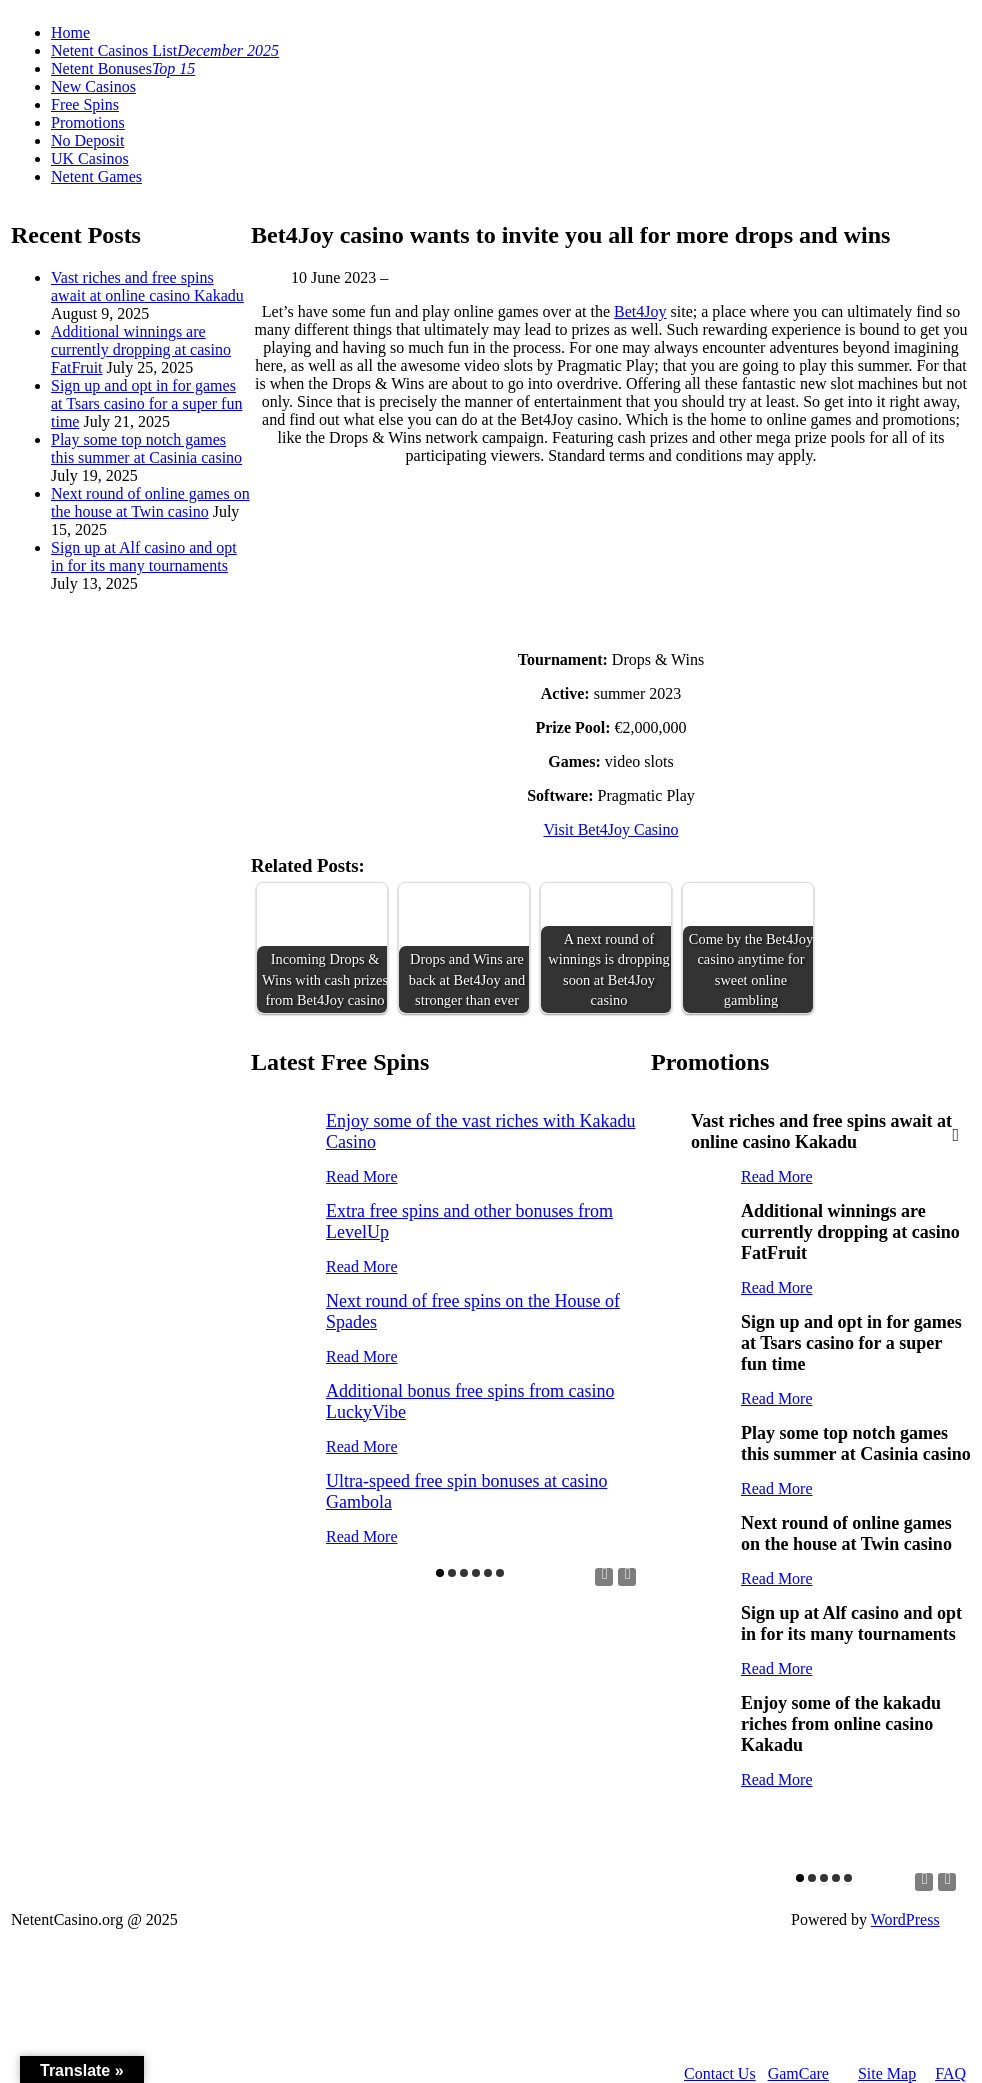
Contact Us (720, 2073)
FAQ (950, 2073)
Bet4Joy (640, 311)
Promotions (88, 122)
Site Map (887, 2073)
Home (70, 32)
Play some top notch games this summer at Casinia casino (146, 448)
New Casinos (93, 86)
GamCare (798, 2073)
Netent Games (96, 176)
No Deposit (87, 140)
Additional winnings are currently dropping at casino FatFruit (141, 349)
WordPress (905, 1919)
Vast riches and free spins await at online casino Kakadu (147, 286)
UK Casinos (90, 158)
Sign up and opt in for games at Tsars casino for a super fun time (146, 403)
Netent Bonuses (123, 68)
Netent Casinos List (165, 50)
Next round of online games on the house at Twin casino (150, 502)
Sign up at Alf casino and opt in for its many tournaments (144, 556)
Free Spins (85, 104)
